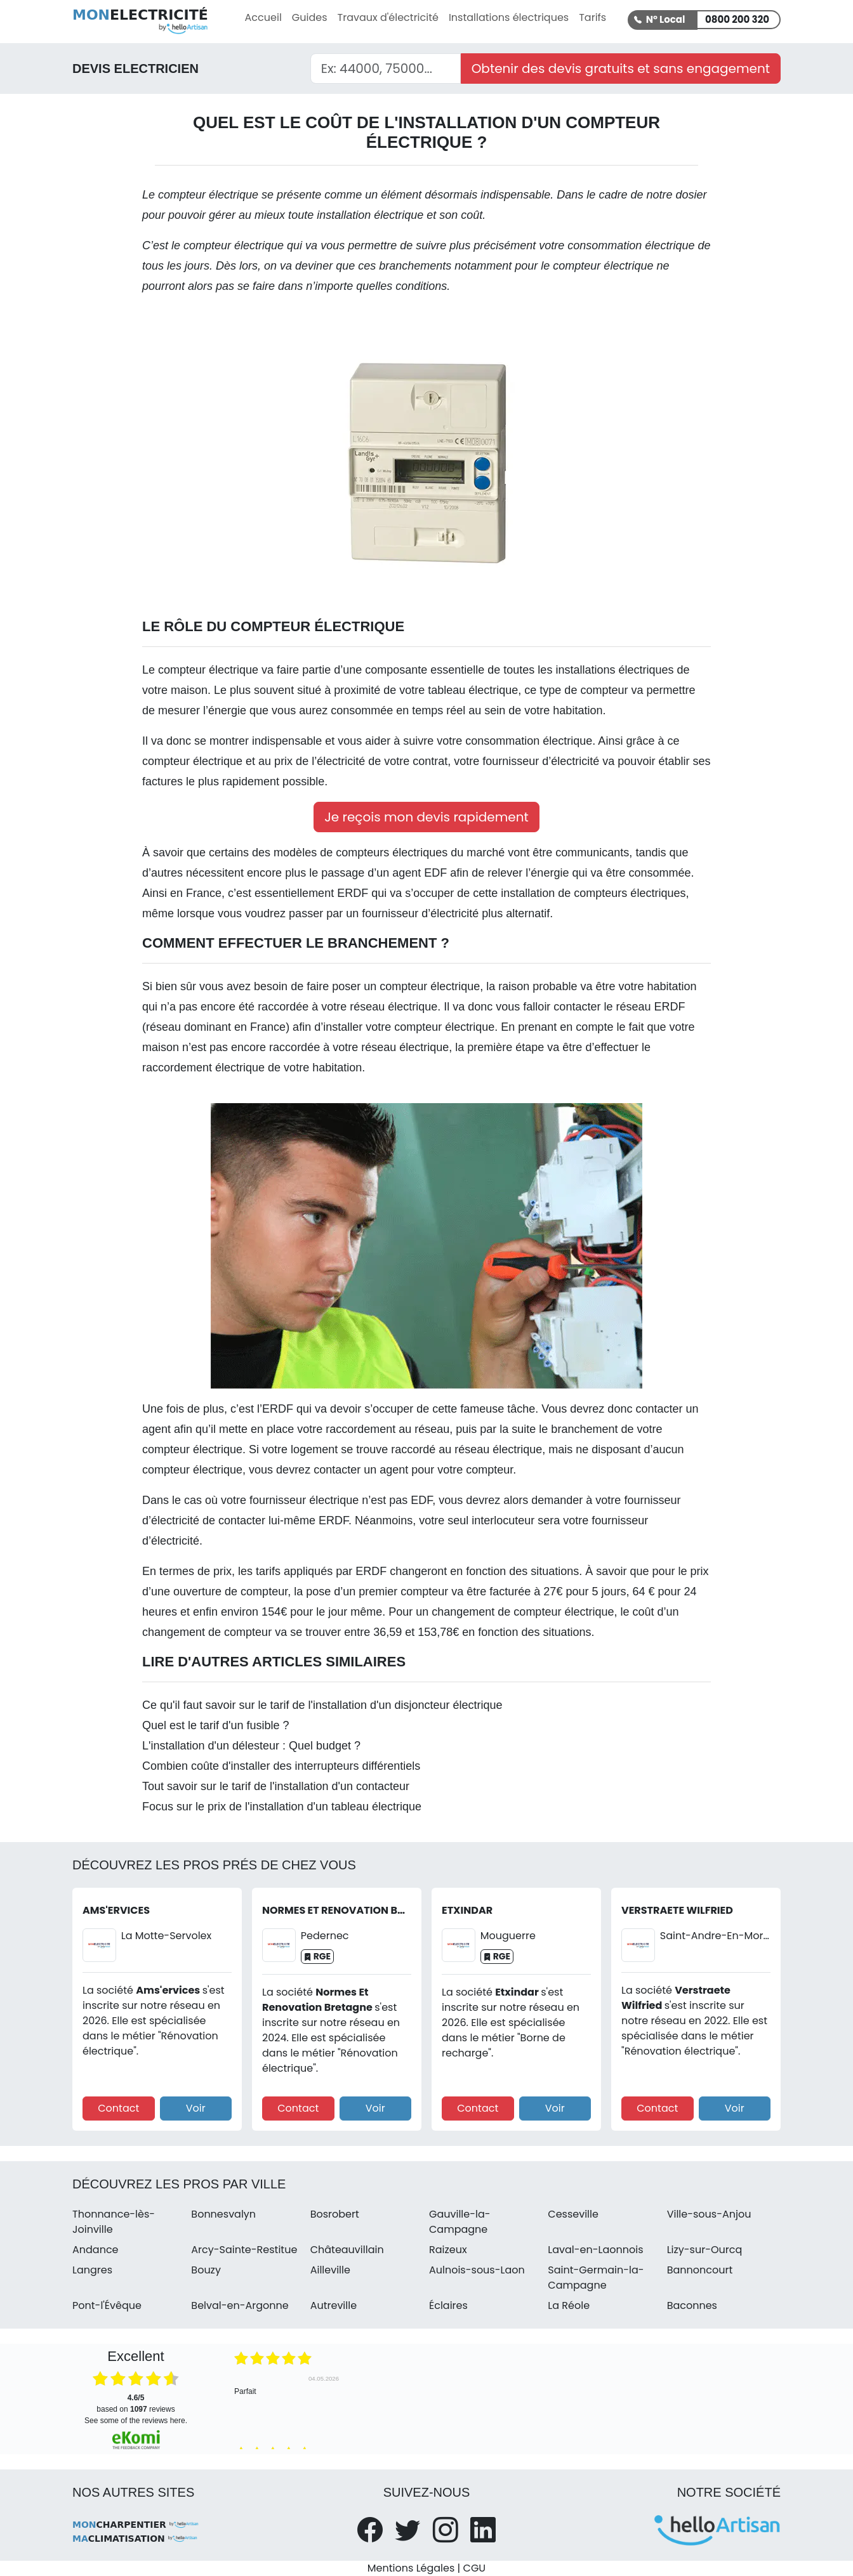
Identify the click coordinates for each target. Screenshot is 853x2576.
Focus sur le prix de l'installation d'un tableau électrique (281, 1806)
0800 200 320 (737, 19)
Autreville (333, 2305)
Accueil (263, 17)
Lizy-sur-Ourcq (705, 2249)
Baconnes (692, 2305)
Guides (309, 17)
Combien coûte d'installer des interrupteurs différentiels (281, 1766)
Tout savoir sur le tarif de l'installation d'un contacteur (275, 1786)
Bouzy (206, 2270)
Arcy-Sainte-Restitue (244, 2249)
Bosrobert (334, 2214)
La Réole (569, 2305)
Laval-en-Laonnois (595, 2249)
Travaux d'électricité (388, 17)
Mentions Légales (410, 2568)
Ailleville (330, 2270)
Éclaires (448, 2305)
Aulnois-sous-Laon (477, 2270)
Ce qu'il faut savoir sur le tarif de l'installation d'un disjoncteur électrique (322, 1705)
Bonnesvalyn (223, 2214)
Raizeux (448, 2249)
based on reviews (135, 2403)
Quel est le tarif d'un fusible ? (215, 1725)
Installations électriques (509, 17)
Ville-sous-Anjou (709, 2214)
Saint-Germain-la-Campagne (596, 2277)
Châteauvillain (347, 2249)
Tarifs (592, 17)
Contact (118, 2108)
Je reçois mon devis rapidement (426, 817)
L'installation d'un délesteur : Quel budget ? (251, 1745)
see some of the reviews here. (135, 2420)
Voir (196, 2108)
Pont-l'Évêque (107, 2305)
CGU (474, 2568)
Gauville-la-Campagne (460, 2222)
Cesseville (573, 2214)
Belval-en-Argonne (239, 2305)
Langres (92, 2270)
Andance (95, 2249)
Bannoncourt (700, 2270)
